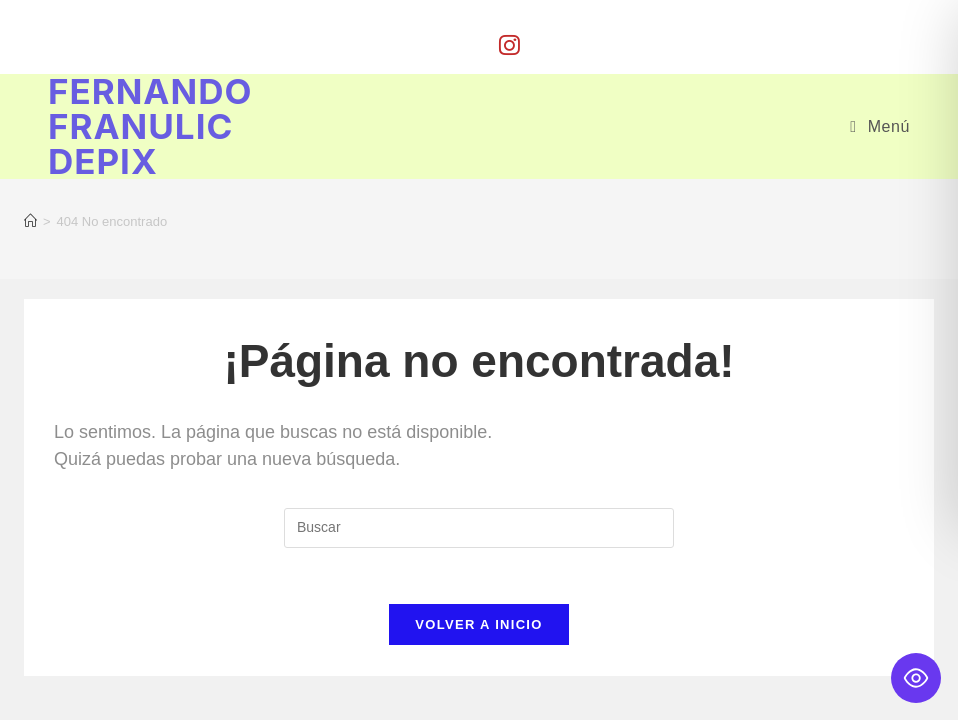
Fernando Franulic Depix (150, 126)
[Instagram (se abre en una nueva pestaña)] (510, 45)
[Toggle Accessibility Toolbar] (916, 678)
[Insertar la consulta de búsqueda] (479, 527)
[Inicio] (30, 221)
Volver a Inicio (478, 628)
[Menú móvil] (880, 126)
